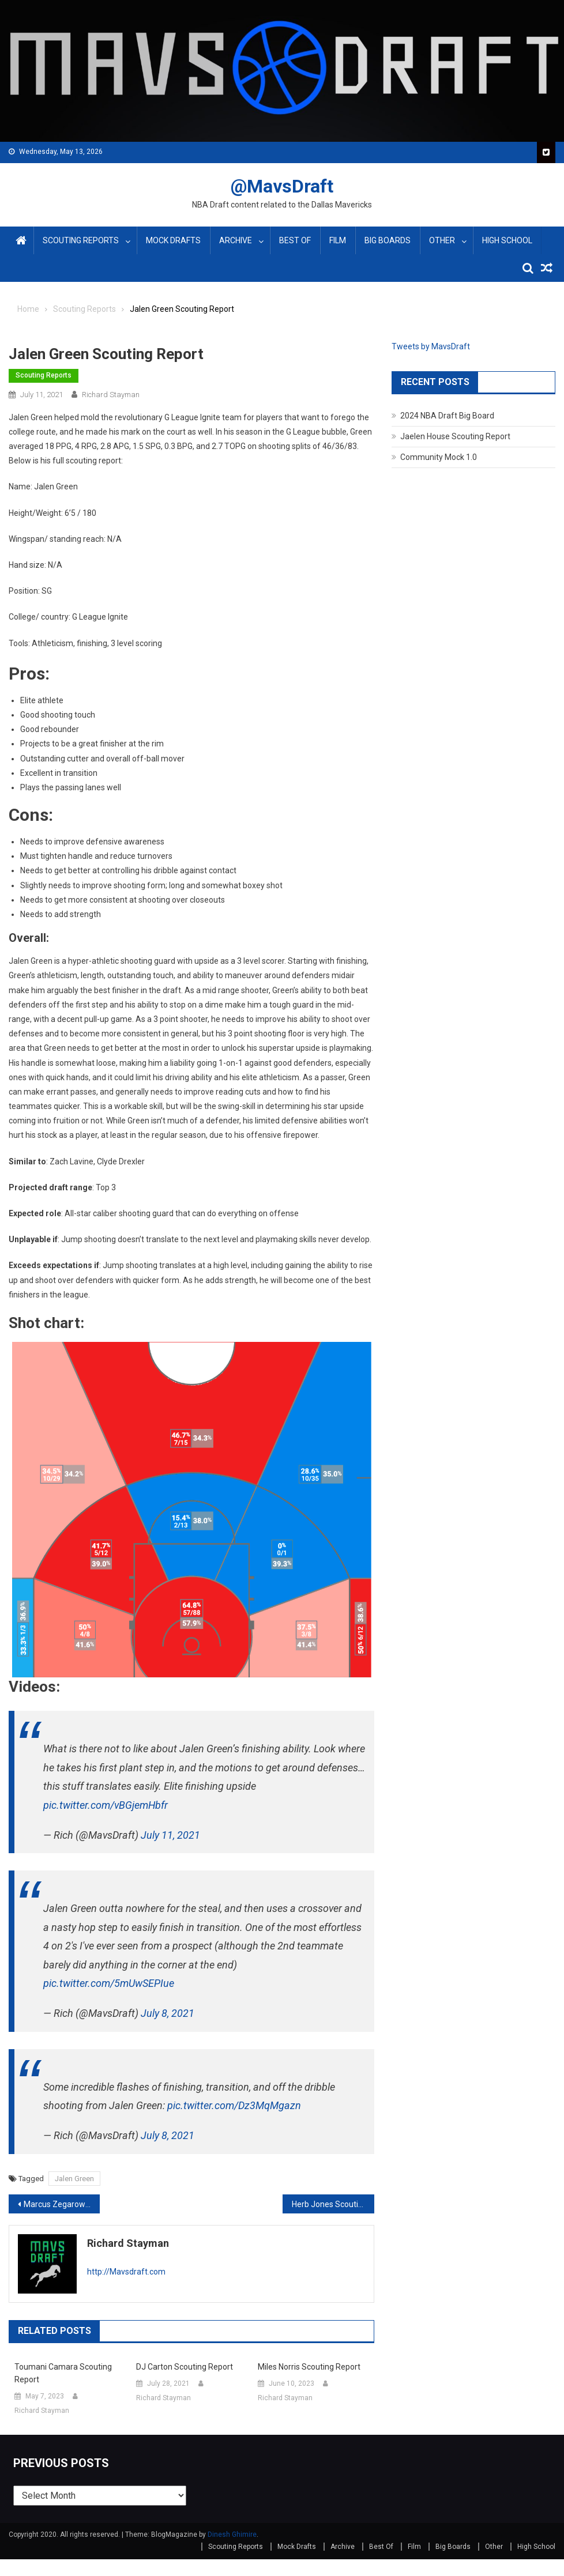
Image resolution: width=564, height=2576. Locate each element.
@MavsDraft (282, 186)
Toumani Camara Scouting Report (63, 2373)
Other (442, 240)
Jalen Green (74, 2178)
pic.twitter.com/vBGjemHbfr (105, 1805)
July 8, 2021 (167, 2013)
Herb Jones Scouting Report (333, 2204)
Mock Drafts (173, 240)
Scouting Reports (81, 240)
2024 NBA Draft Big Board (447, 415)
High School (507, 240)
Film (337, 240)
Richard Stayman (111, 394)
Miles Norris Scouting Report (309, 2366)
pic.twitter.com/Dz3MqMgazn (234, 2105)
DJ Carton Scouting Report (184, 2366)
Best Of (295, 240)
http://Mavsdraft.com (126, 2271)
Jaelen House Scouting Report (455, 436)
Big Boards (387, 240)
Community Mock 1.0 (438, 457)
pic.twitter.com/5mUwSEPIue (108, 1983)
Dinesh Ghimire (232, 2534)
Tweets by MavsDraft (431, 346)
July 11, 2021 (170, 1835)
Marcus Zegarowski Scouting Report (62, 2204)
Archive (235, 240)
